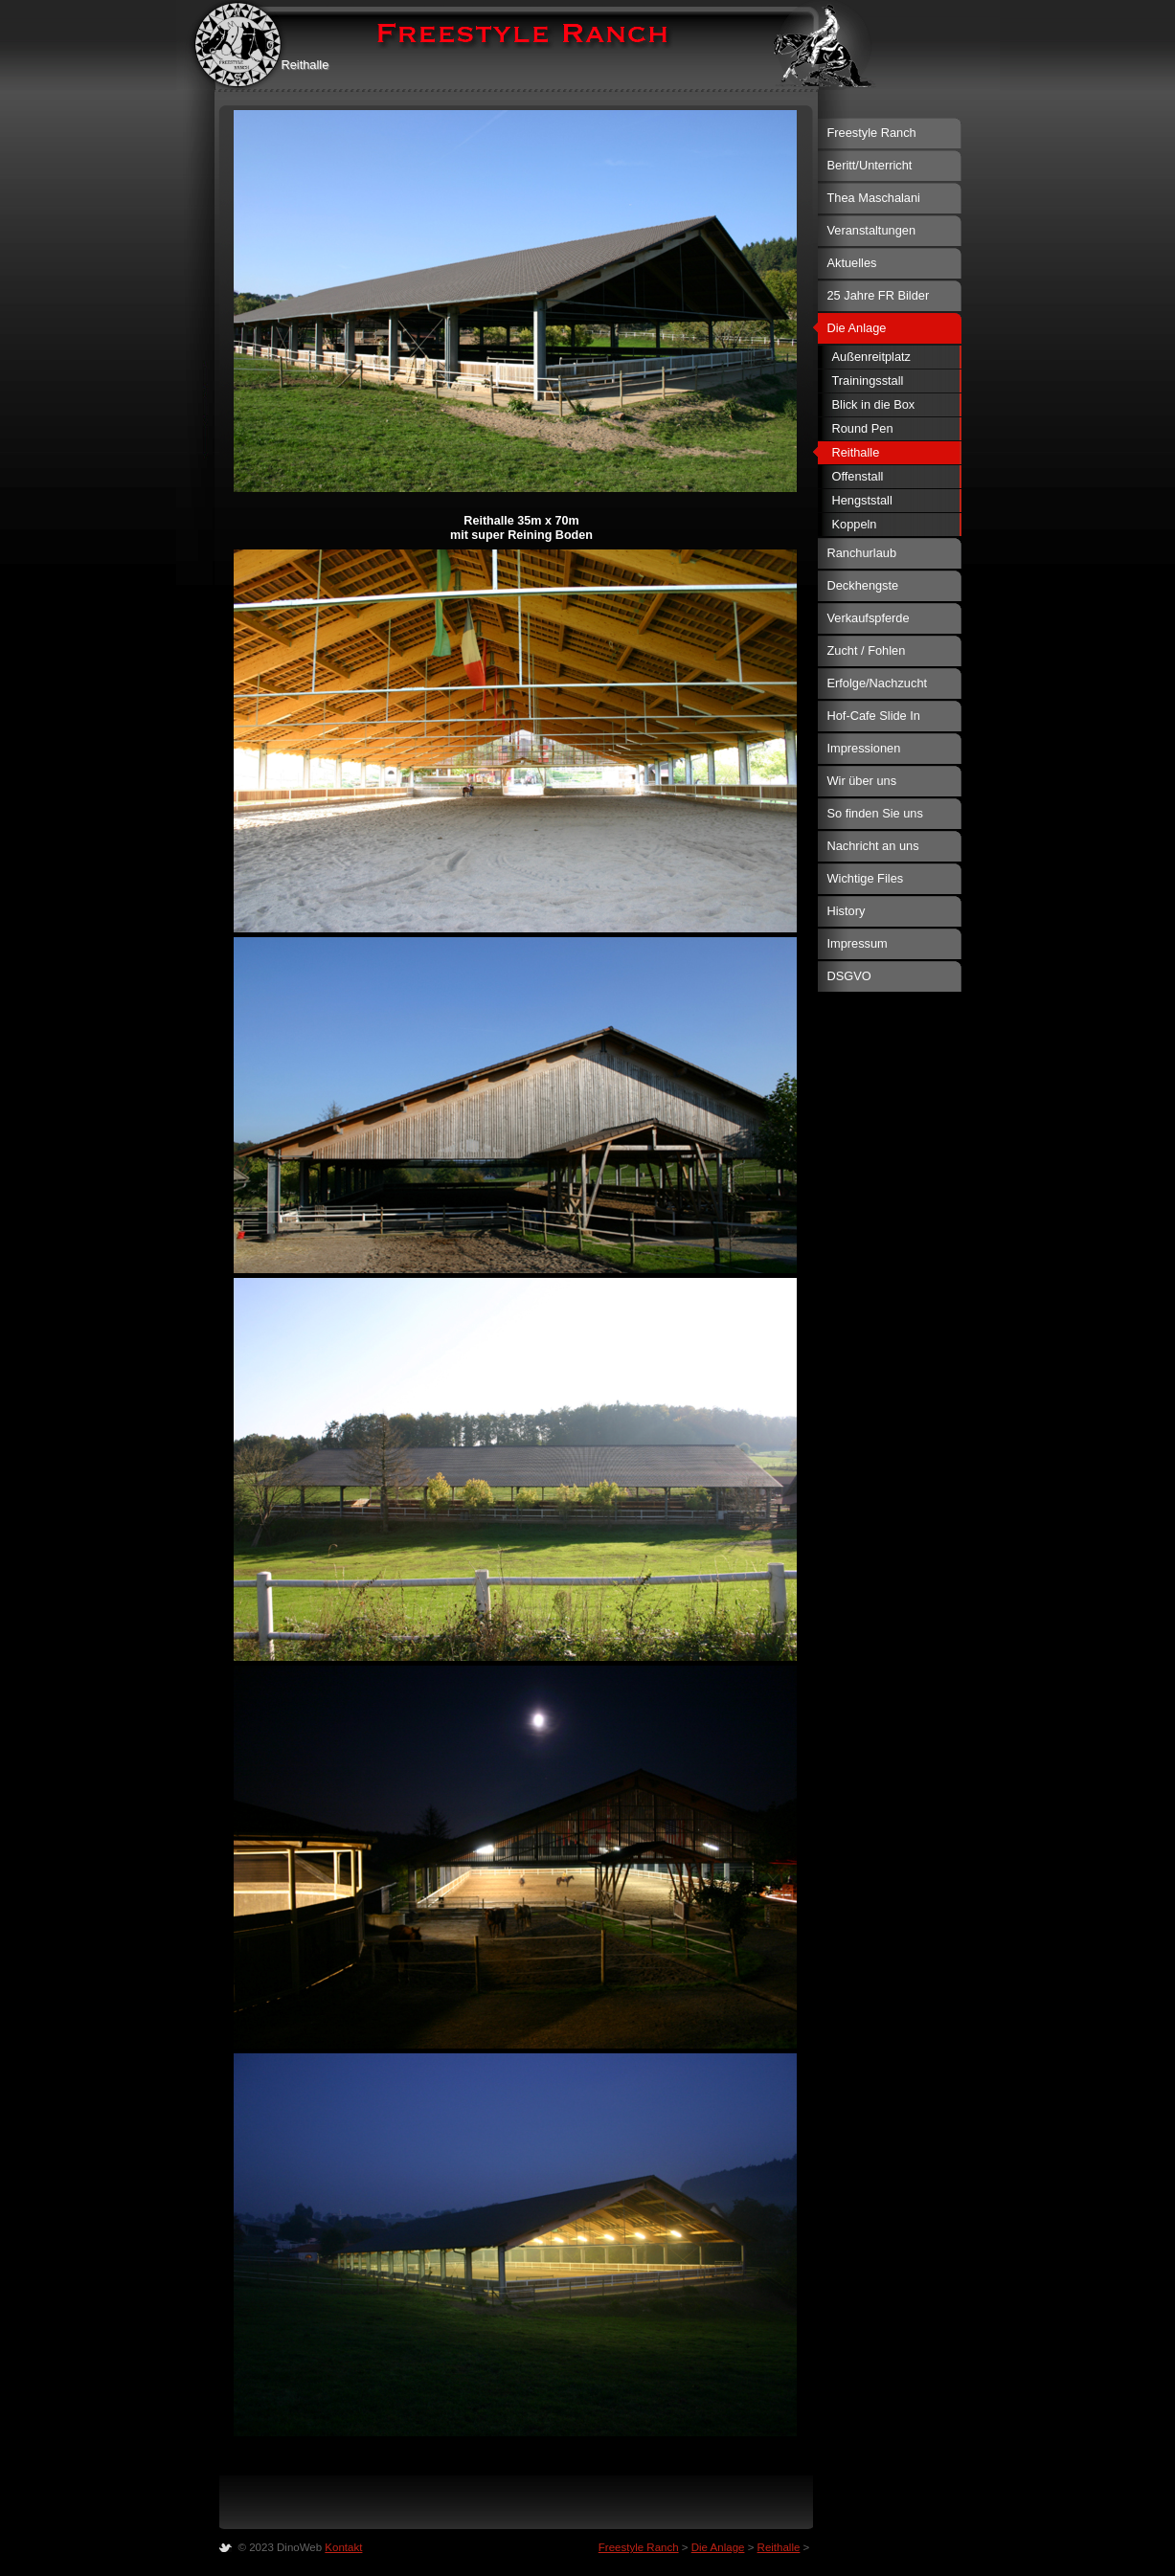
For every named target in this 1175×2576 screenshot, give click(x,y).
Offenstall (858, 476)
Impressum (857, 943)
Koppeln (854, 524)
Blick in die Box (873, 404)
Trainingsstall (868, 380)
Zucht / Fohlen (866, 650)
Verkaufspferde (868, 618)
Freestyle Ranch (871, 132)
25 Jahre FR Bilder (878, 295)
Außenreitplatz (872, 356)
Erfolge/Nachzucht (877, 683)
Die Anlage (857, 328)
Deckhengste (863, 585)
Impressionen (864, 748)
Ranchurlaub (862, 553)
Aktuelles (852, 263)
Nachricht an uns (873, 846)
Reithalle (856, 452)
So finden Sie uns (875, 813)
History (846, 911)
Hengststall (862, 500)
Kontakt (343, 2547)
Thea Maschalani (873, 197)
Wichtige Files (865, 878)
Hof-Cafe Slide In (873, 715)
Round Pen (862, 428)
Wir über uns (862, 780)
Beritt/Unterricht (870, 165)
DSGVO (849, 976)
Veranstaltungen (871, 230)
